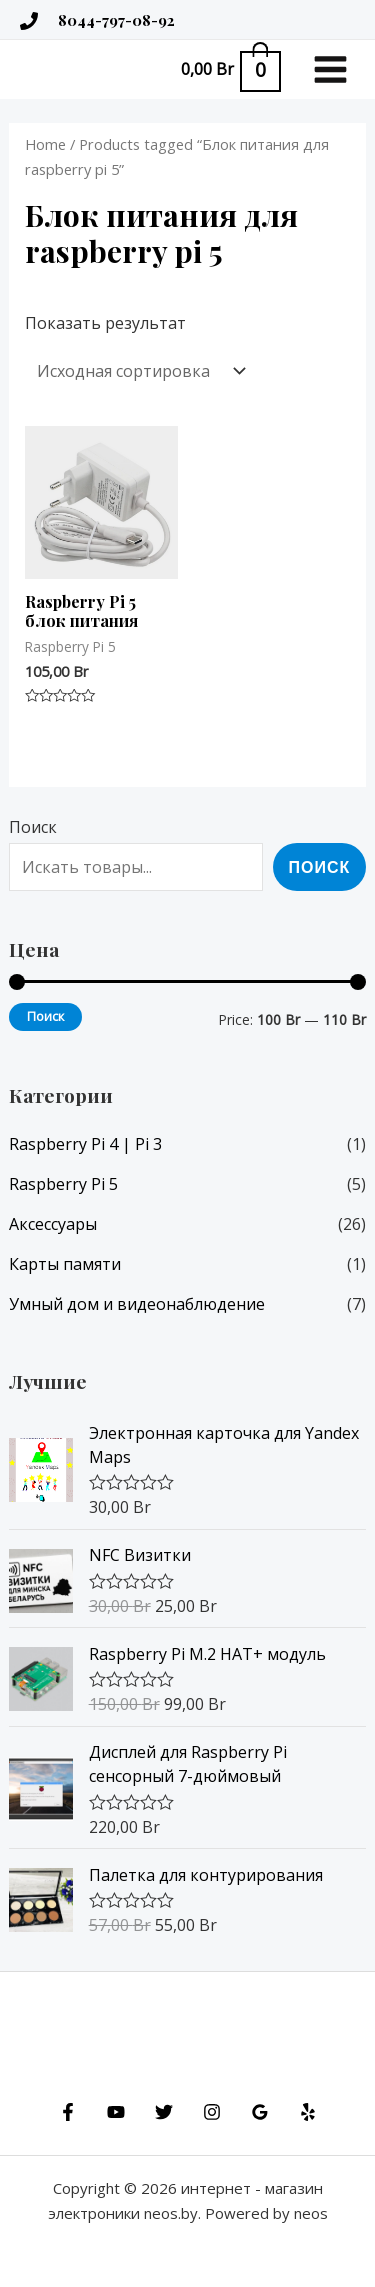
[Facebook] (68, 2112)
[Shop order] (138, 371)
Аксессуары (53, 1224)
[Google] (260, 2112)
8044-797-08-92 (116, 20)
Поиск (33, 827)
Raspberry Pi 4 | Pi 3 (85, 1144)
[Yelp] (308, 2112)
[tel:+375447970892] (29, 21)
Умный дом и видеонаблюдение (137, 1304)
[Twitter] (164, 2112)
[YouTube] (116, 2112)
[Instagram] (212, 2112)
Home (45, 144)
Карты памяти (65, 1264)
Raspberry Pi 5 (63, 1184)
